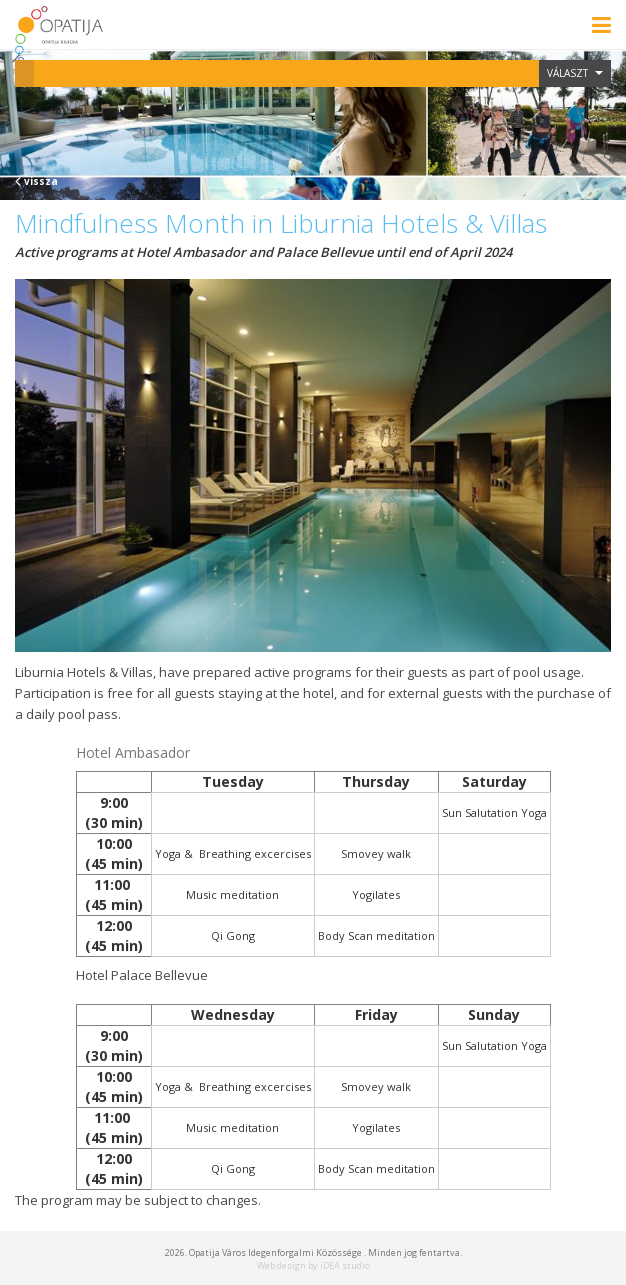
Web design (281, 1265)
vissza (36, 181)
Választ (575, 73)
